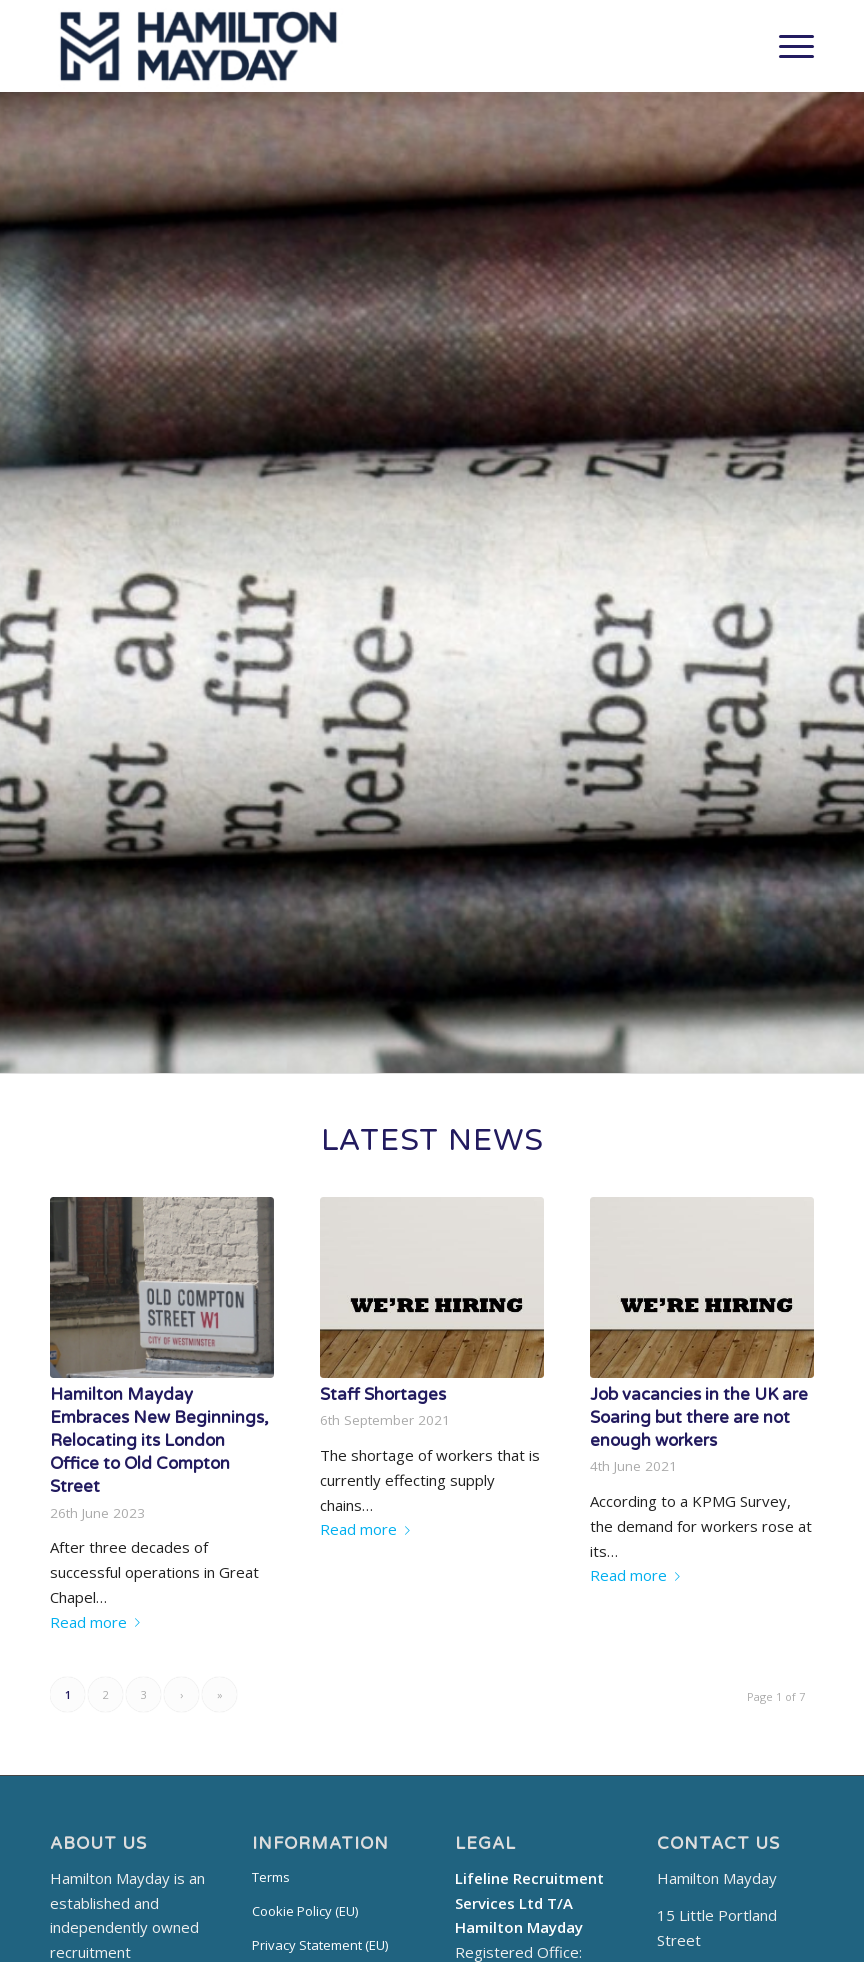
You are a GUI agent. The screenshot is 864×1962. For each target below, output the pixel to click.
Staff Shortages (383, 1395)
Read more (99, 1622)
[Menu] (786, 46)
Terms (271, 1877)
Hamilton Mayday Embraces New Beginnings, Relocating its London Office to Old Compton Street (159, 1441)
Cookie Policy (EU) (305, 1911)
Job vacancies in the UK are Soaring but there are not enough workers (699, 1418)
